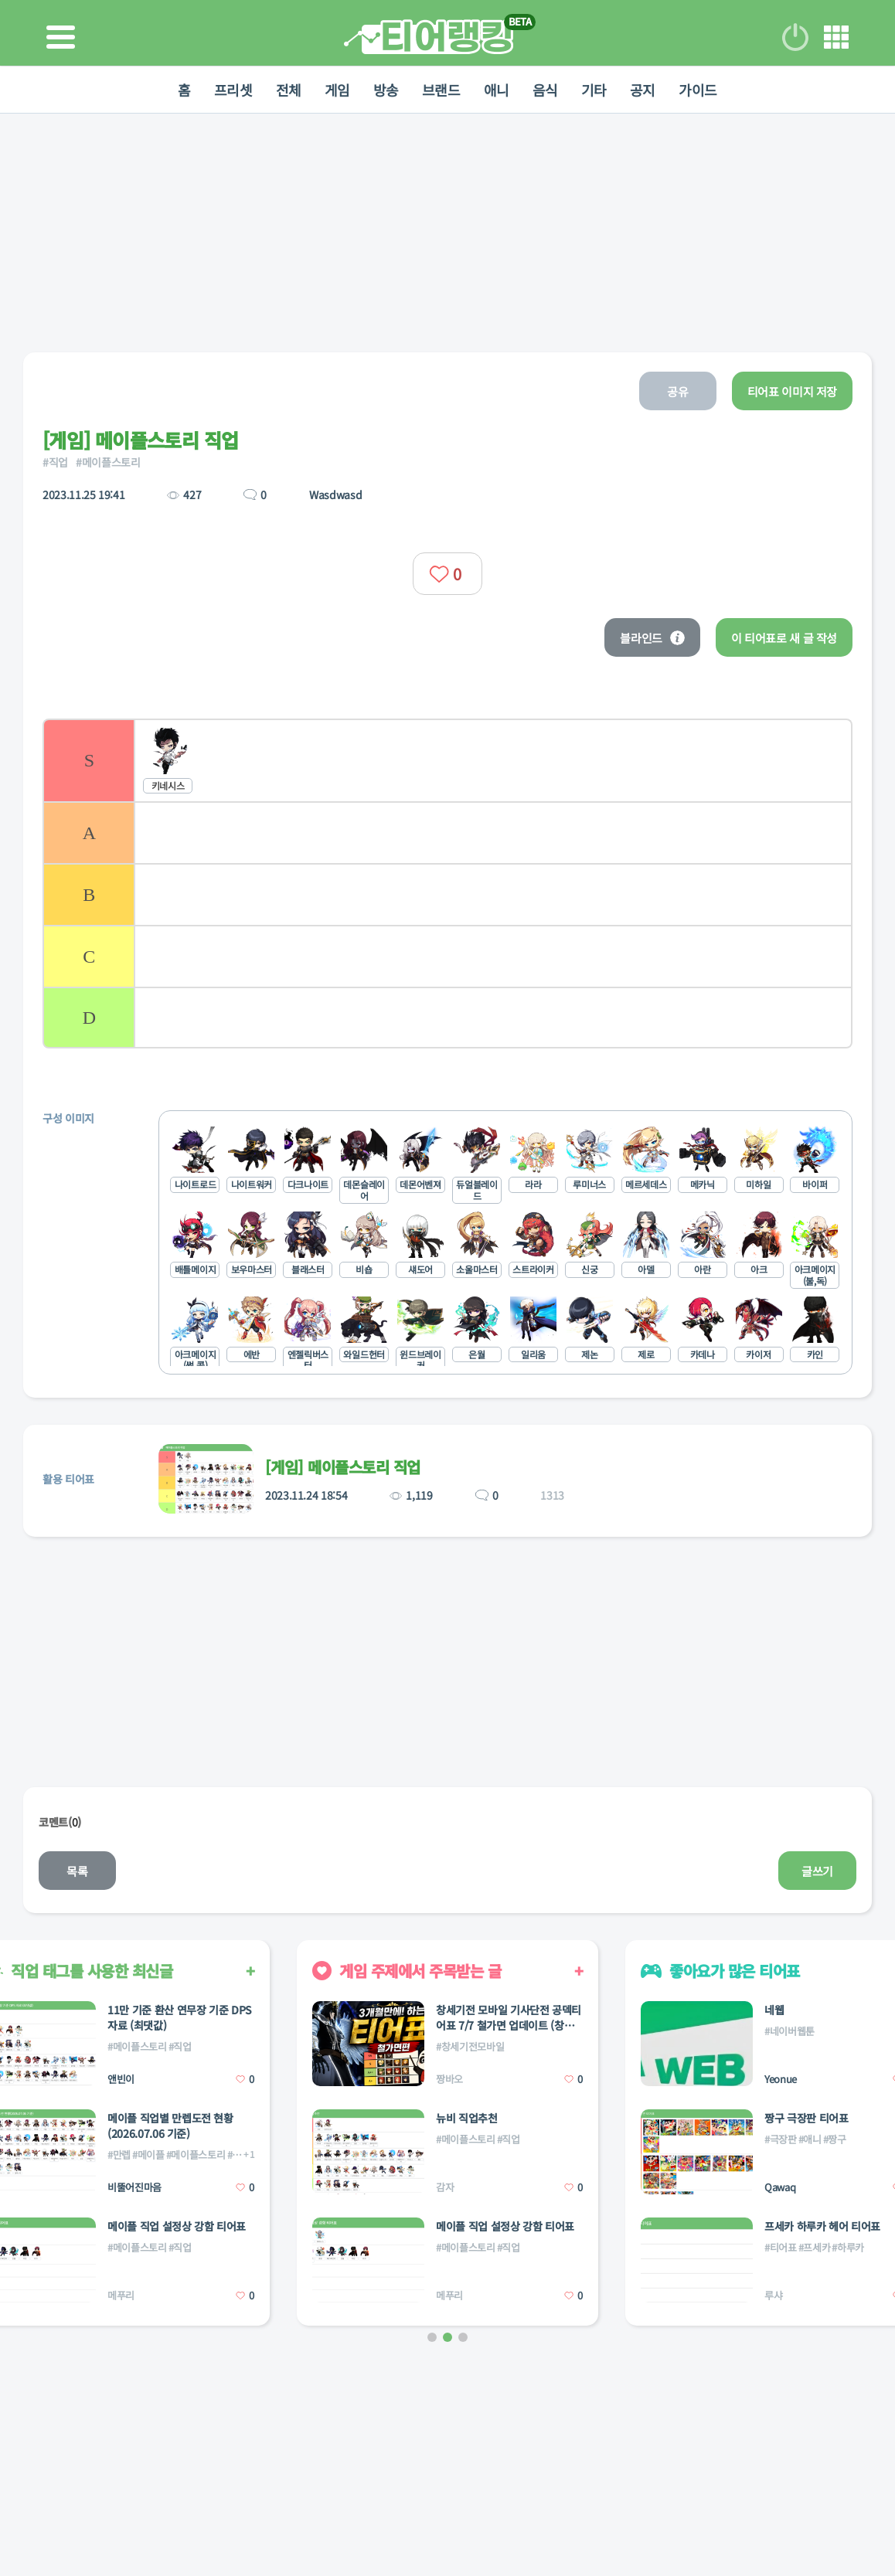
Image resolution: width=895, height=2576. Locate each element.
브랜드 (441, 90)
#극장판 (780, 2139)
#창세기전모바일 (470, 2046)
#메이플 (148, 2154)
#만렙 (119, 2154)
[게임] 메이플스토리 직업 (342, 1467)
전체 (288, 90)
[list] (447, 883)
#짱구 (834, 2139)
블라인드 (652, 638)
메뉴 (836, 37)
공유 (677, 391)
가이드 (698, 90)
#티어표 (780, 2247)
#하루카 (848, 2247)
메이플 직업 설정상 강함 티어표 (176, 2226)
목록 (76, 1871)
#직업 (55, 462)
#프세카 (814, 2247)
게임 (337, 90)
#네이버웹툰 (789, 2031)
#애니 (810, 2139)
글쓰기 (817, 1871)
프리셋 (233, 90)
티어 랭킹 (428, 36)
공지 (642, 90)
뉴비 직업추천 (467, 2118)
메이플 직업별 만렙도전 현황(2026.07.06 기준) (170, 2125)
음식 (545, 90)
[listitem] (447, 760)
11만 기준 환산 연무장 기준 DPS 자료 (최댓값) (179, 2017)
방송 (386, 90)
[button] (432, 2337)
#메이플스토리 (108, 462)
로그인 (795, 37)
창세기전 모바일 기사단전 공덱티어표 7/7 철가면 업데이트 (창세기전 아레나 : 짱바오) (508, 2017)
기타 (594, 90)
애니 (496, 90)
